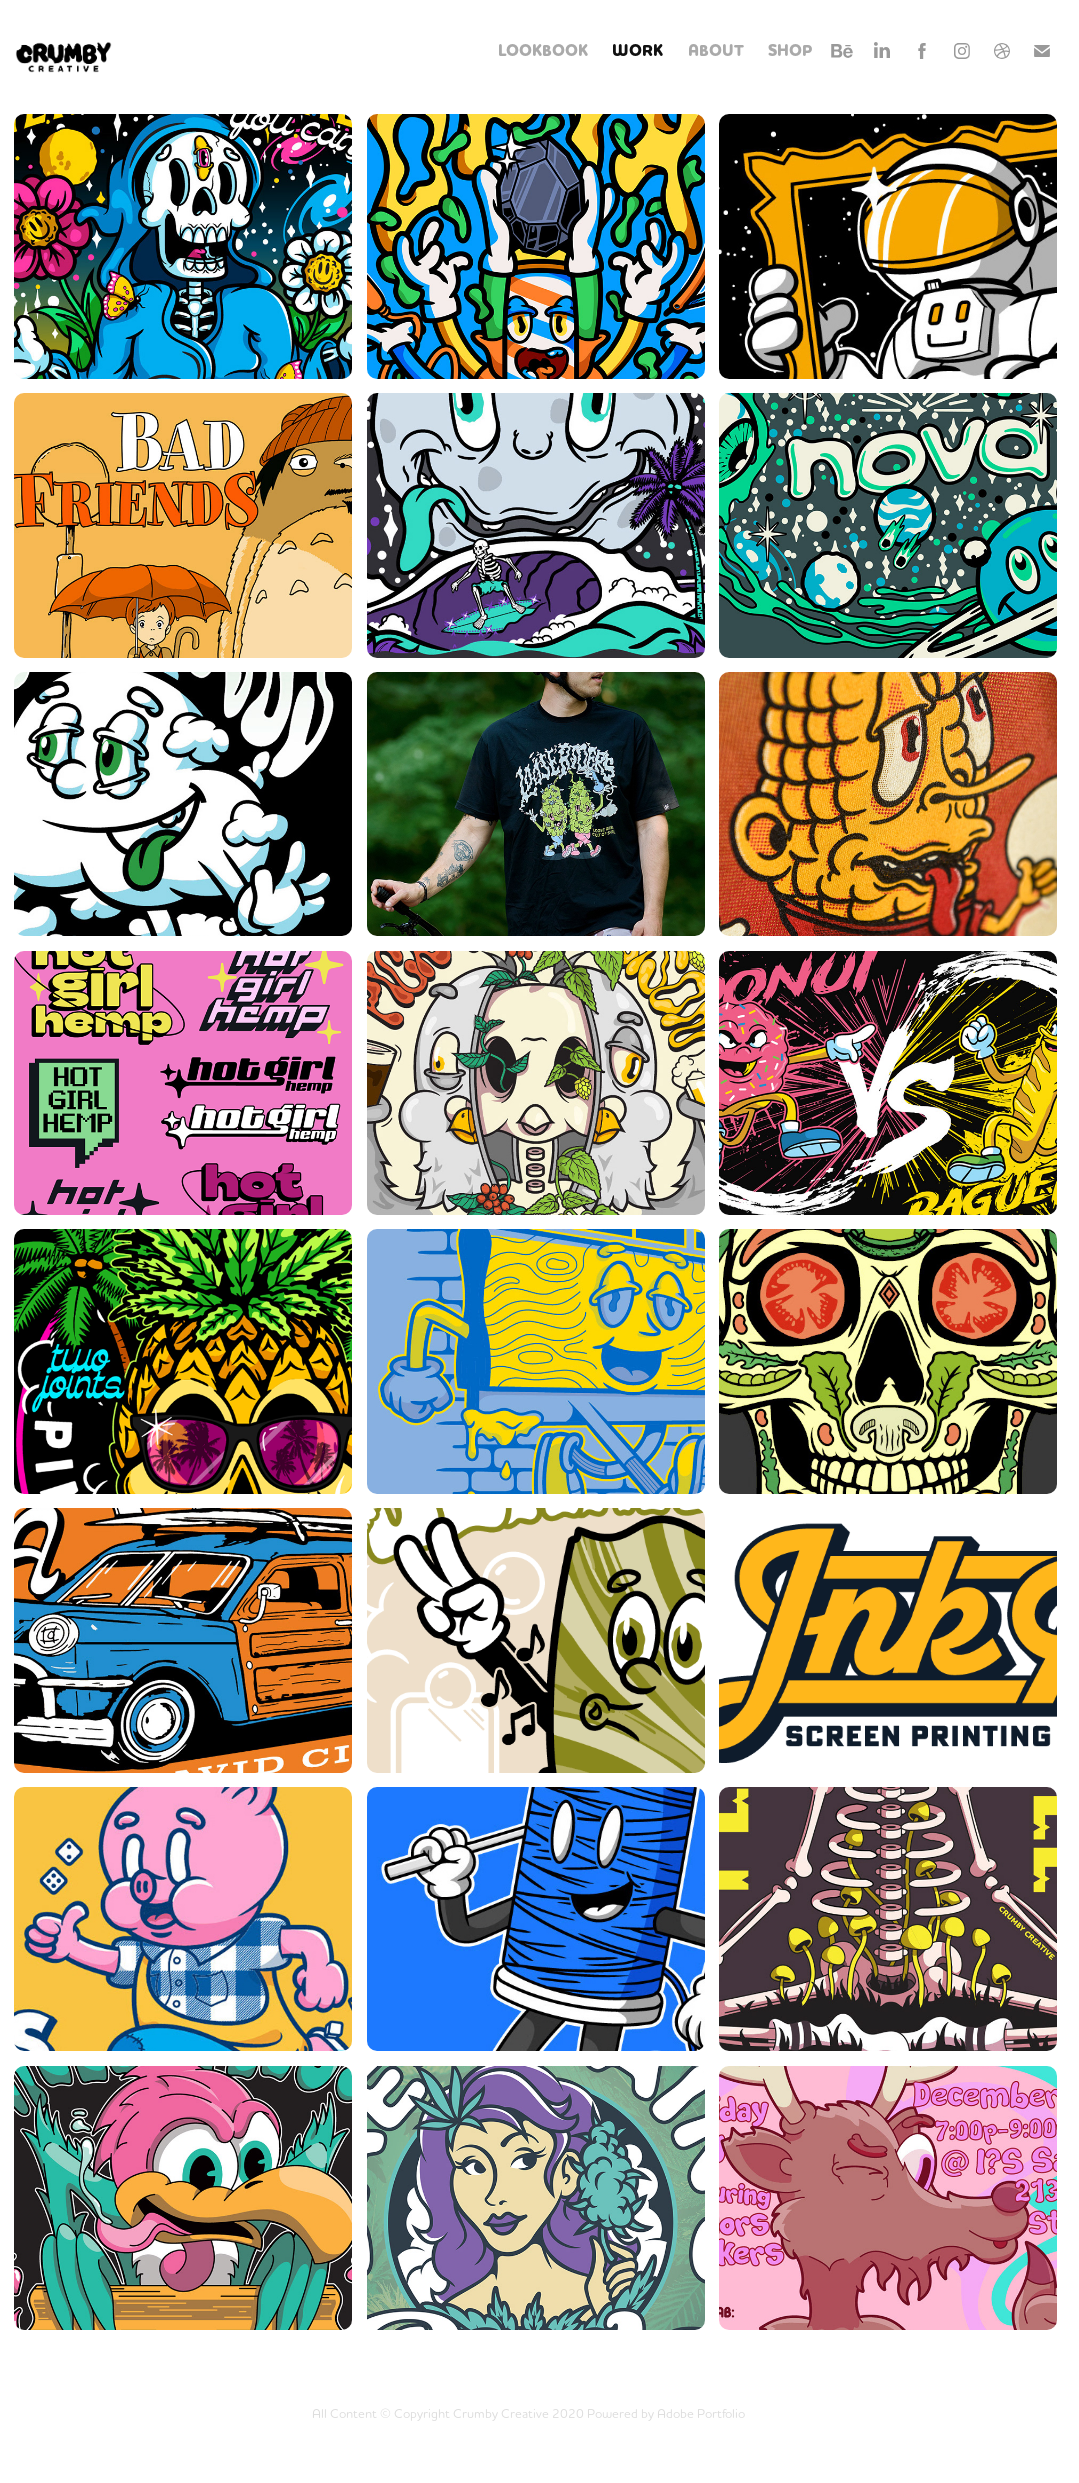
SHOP (790, 51)
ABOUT (716, 51)
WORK (637, 51)
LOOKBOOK (543, 51)
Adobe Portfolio (701, 2413)
